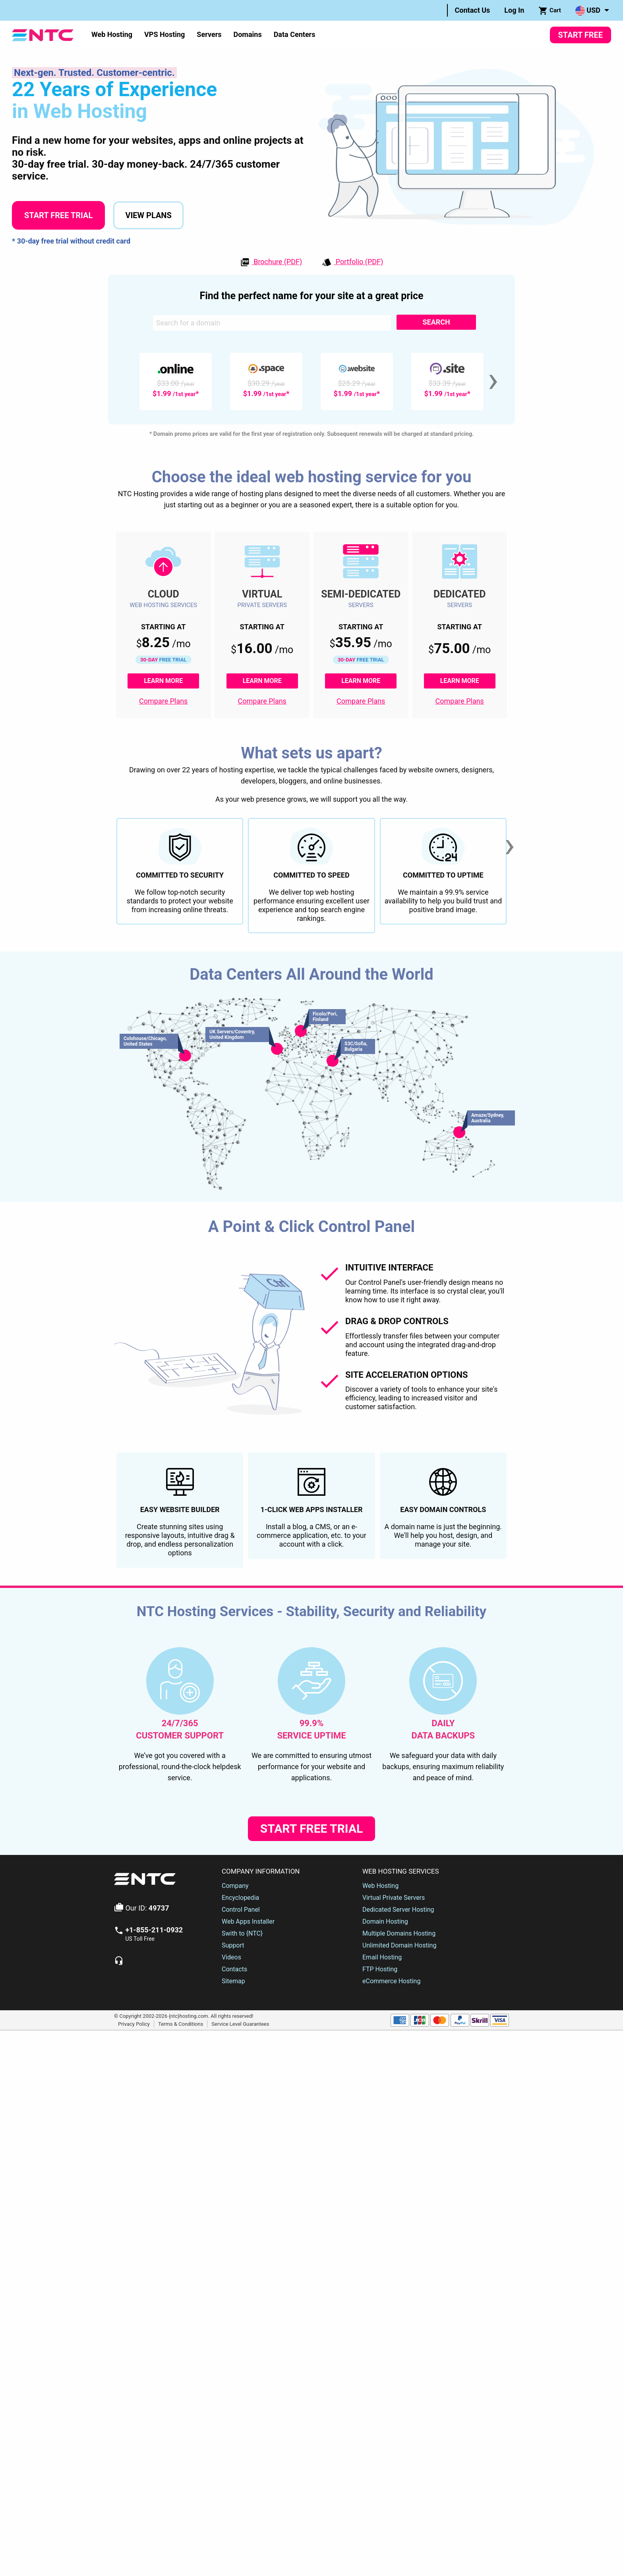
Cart (549, 10)
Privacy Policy (134, 2184)
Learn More (171, 681)
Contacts (234, 2129)
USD (587, 10)
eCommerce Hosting (391, 2141)
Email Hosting (382, 2118)
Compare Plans (163, 701)
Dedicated (459, 594)
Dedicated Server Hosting (398, 2070)
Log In (514, 10)
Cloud (163, 594)
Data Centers (294, 34)
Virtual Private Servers (393, 2058)
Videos (231, 2118)
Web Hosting (111, 34)
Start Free (580, 35)
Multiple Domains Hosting (398, 2094)
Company (235, 2046)
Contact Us (472, 10)
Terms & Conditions (180, 2184)
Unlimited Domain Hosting (399, 2106)
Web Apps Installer (248, 2082)
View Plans (148, 215)
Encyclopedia (240, 2058)
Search (436, 322)
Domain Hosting (385, 2082)
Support (233, 2106)
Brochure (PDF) (271, 262)
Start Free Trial (58, 215)
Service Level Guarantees (240, 2184)
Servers (209, 34)
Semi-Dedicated (360, 594)
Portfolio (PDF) (352, 262)
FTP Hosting (379, 2129)
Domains (247, 34)
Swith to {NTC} (242, 2094)
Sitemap (233, 2141)
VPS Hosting (164, 34)
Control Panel (241, 2070)
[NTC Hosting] (43, 34)
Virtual (262, 594)
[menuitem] (472, 10)
